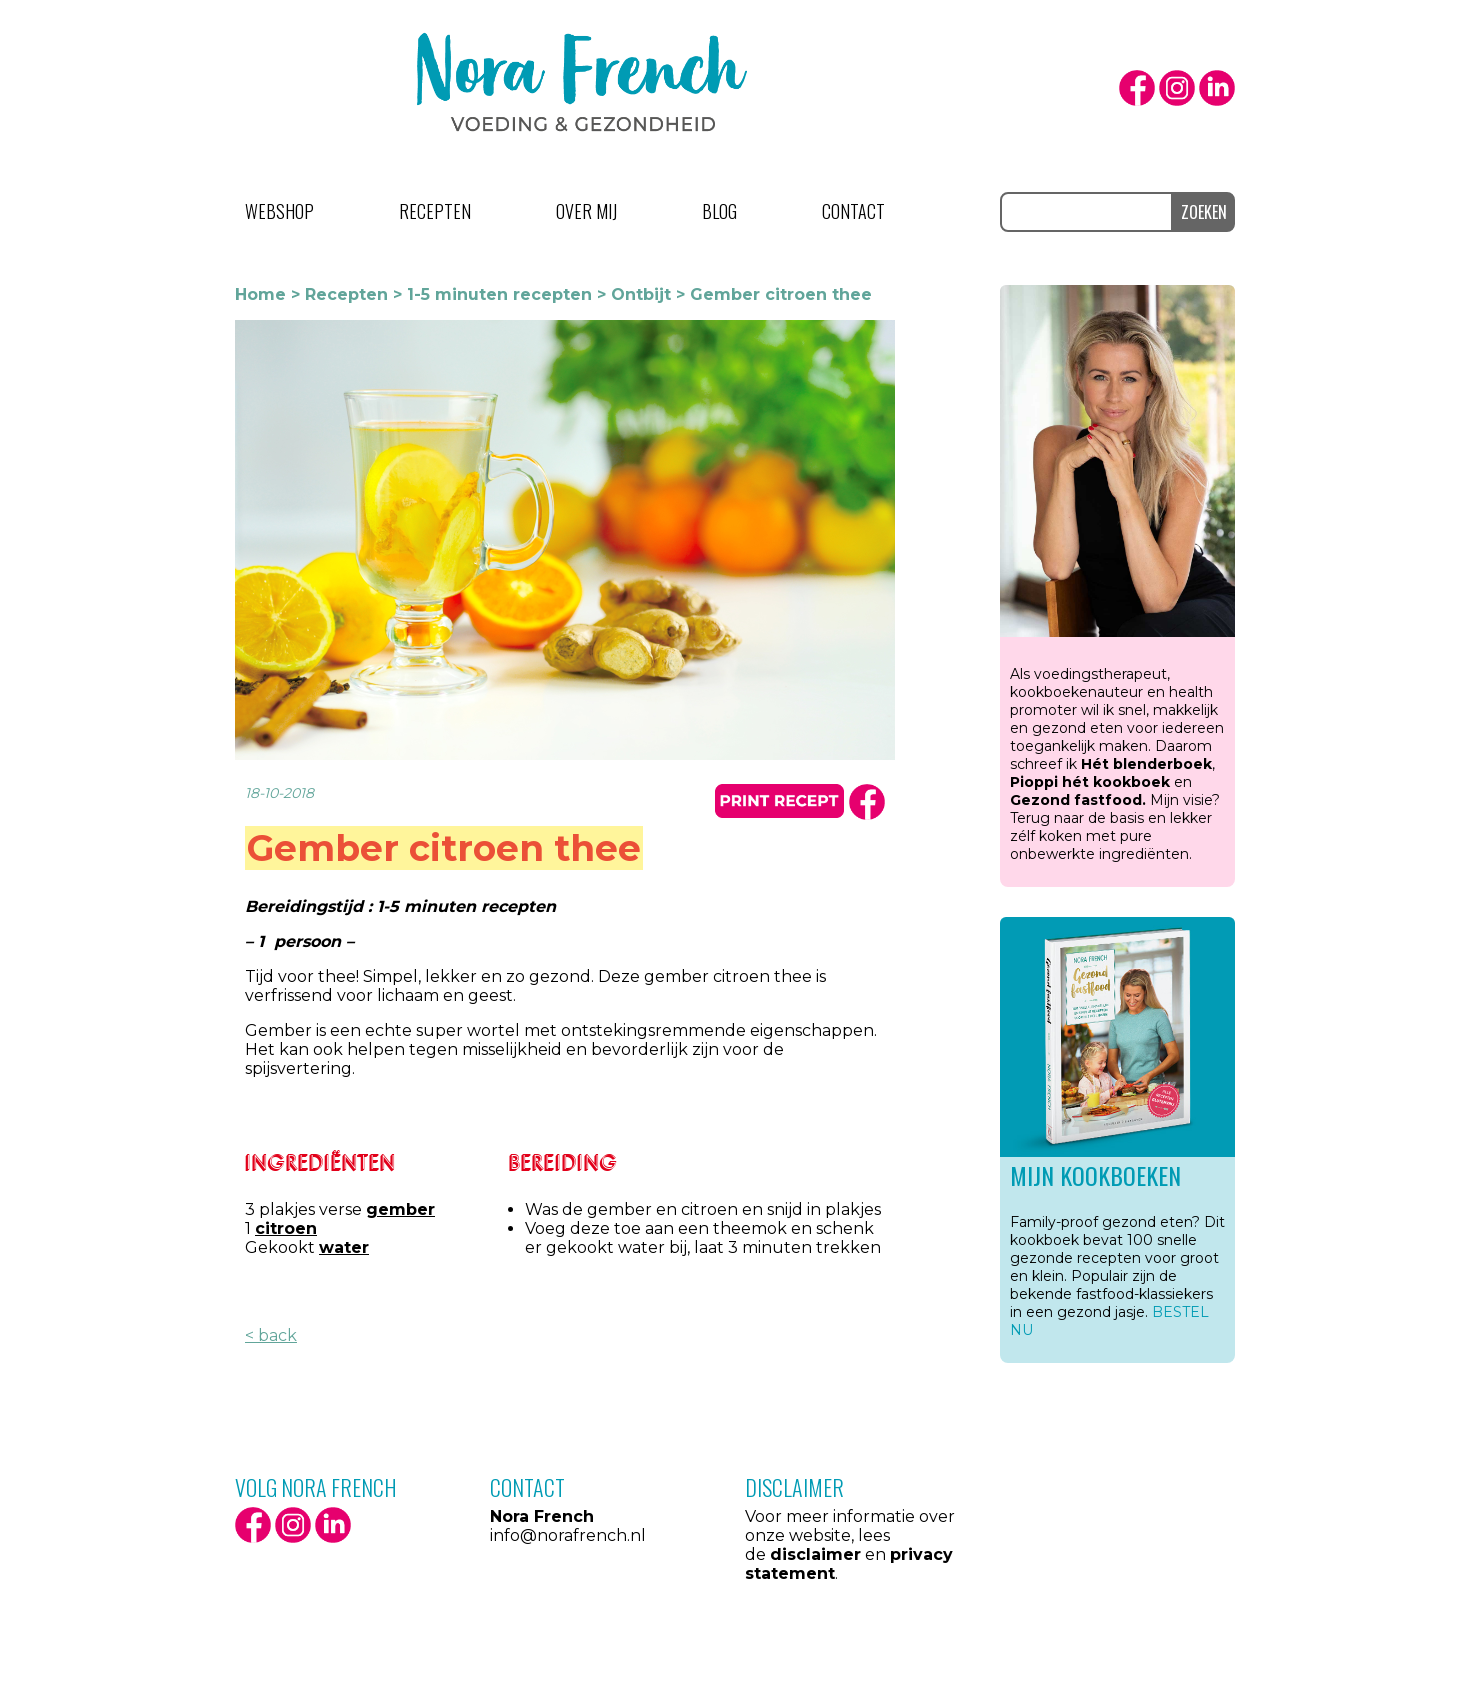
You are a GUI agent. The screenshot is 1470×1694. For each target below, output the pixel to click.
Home (260, 294)
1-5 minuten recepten (499, 294)
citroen (286, 1228)
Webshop (279, 211)
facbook (867, 802)
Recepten (435, 211)
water (344, 1247)
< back (271, 1335)
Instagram (1177, 88)
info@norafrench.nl (568, 1535)
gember (400, 1209)
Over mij (586, 211)
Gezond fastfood (1076, 800)
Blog (719, 211)
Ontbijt (641, 294)
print (779, 801)
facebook (1137, 88)
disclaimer (815, 1554)
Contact (853, 211)
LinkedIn (1217, 88)
